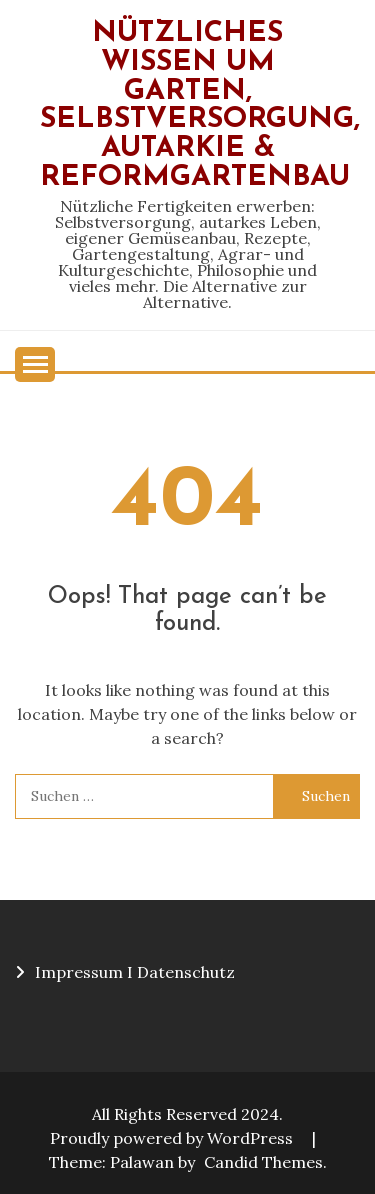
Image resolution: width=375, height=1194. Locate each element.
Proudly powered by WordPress (173, 1138)
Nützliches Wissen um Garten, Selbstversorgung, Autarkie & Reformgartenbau (200, 105)
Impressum (79, 972)
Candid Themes (263, 1162)
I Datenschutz (181, 972)
